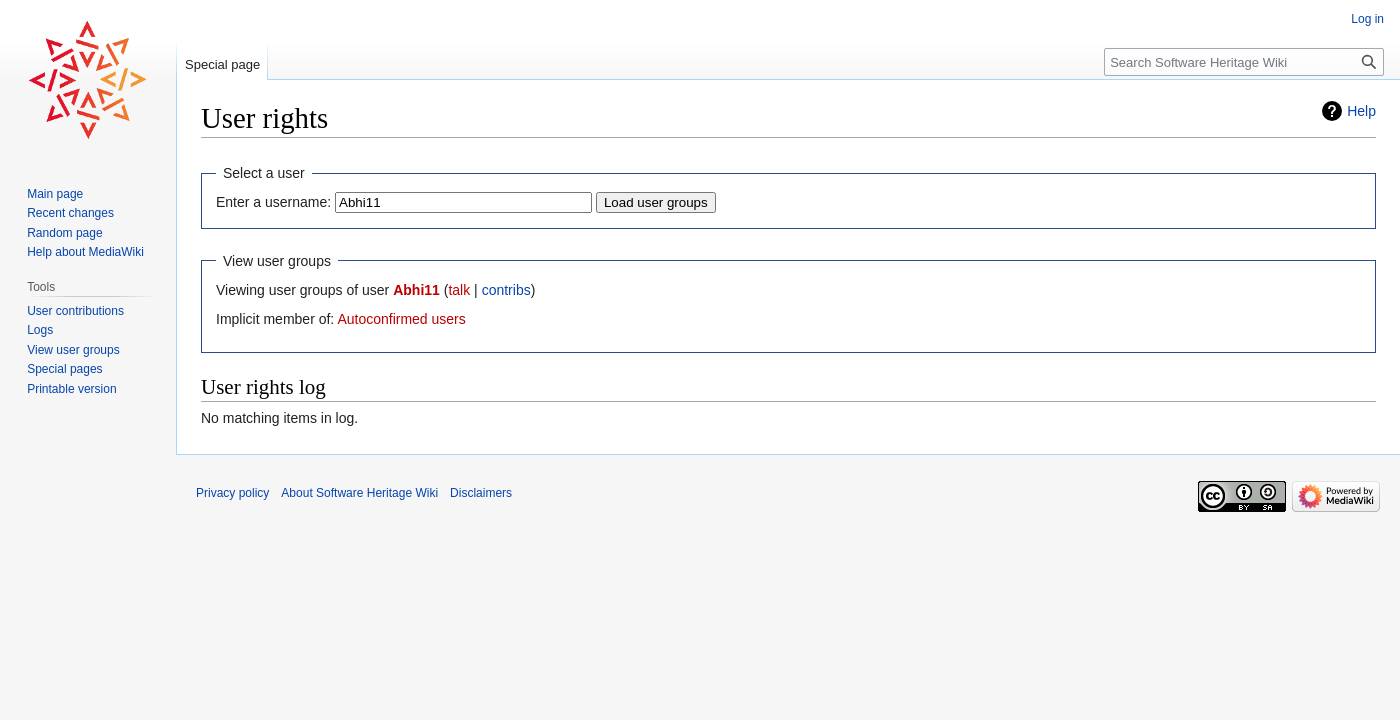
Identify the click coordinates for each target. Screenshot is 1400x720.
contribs (506, 290)
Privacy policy (232, 493)
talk (459, 290)
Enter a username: (273, 202)
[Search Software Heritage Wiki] (1244, 62)
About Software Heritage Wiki (359, 493)
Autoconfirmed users (401, 319)
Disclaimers (481, 493)
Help (1361, 111)
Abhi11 (416, 290)
